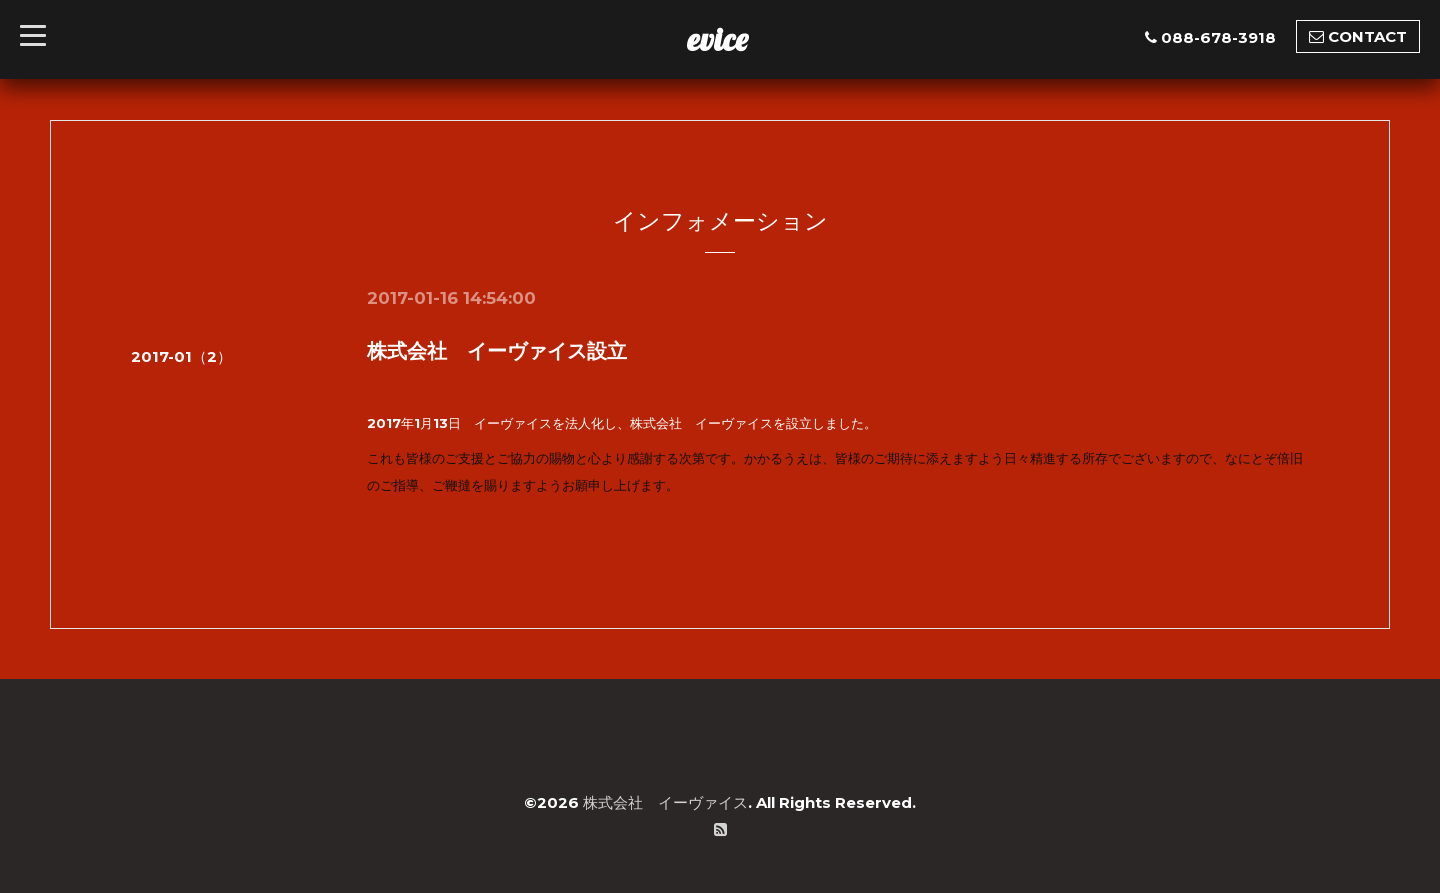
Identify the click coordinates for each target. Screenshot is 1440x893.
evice (717, 39)
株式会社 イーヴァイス (665, 802)
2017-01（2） (181, 356)
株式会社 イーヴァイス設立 (497, 351)
